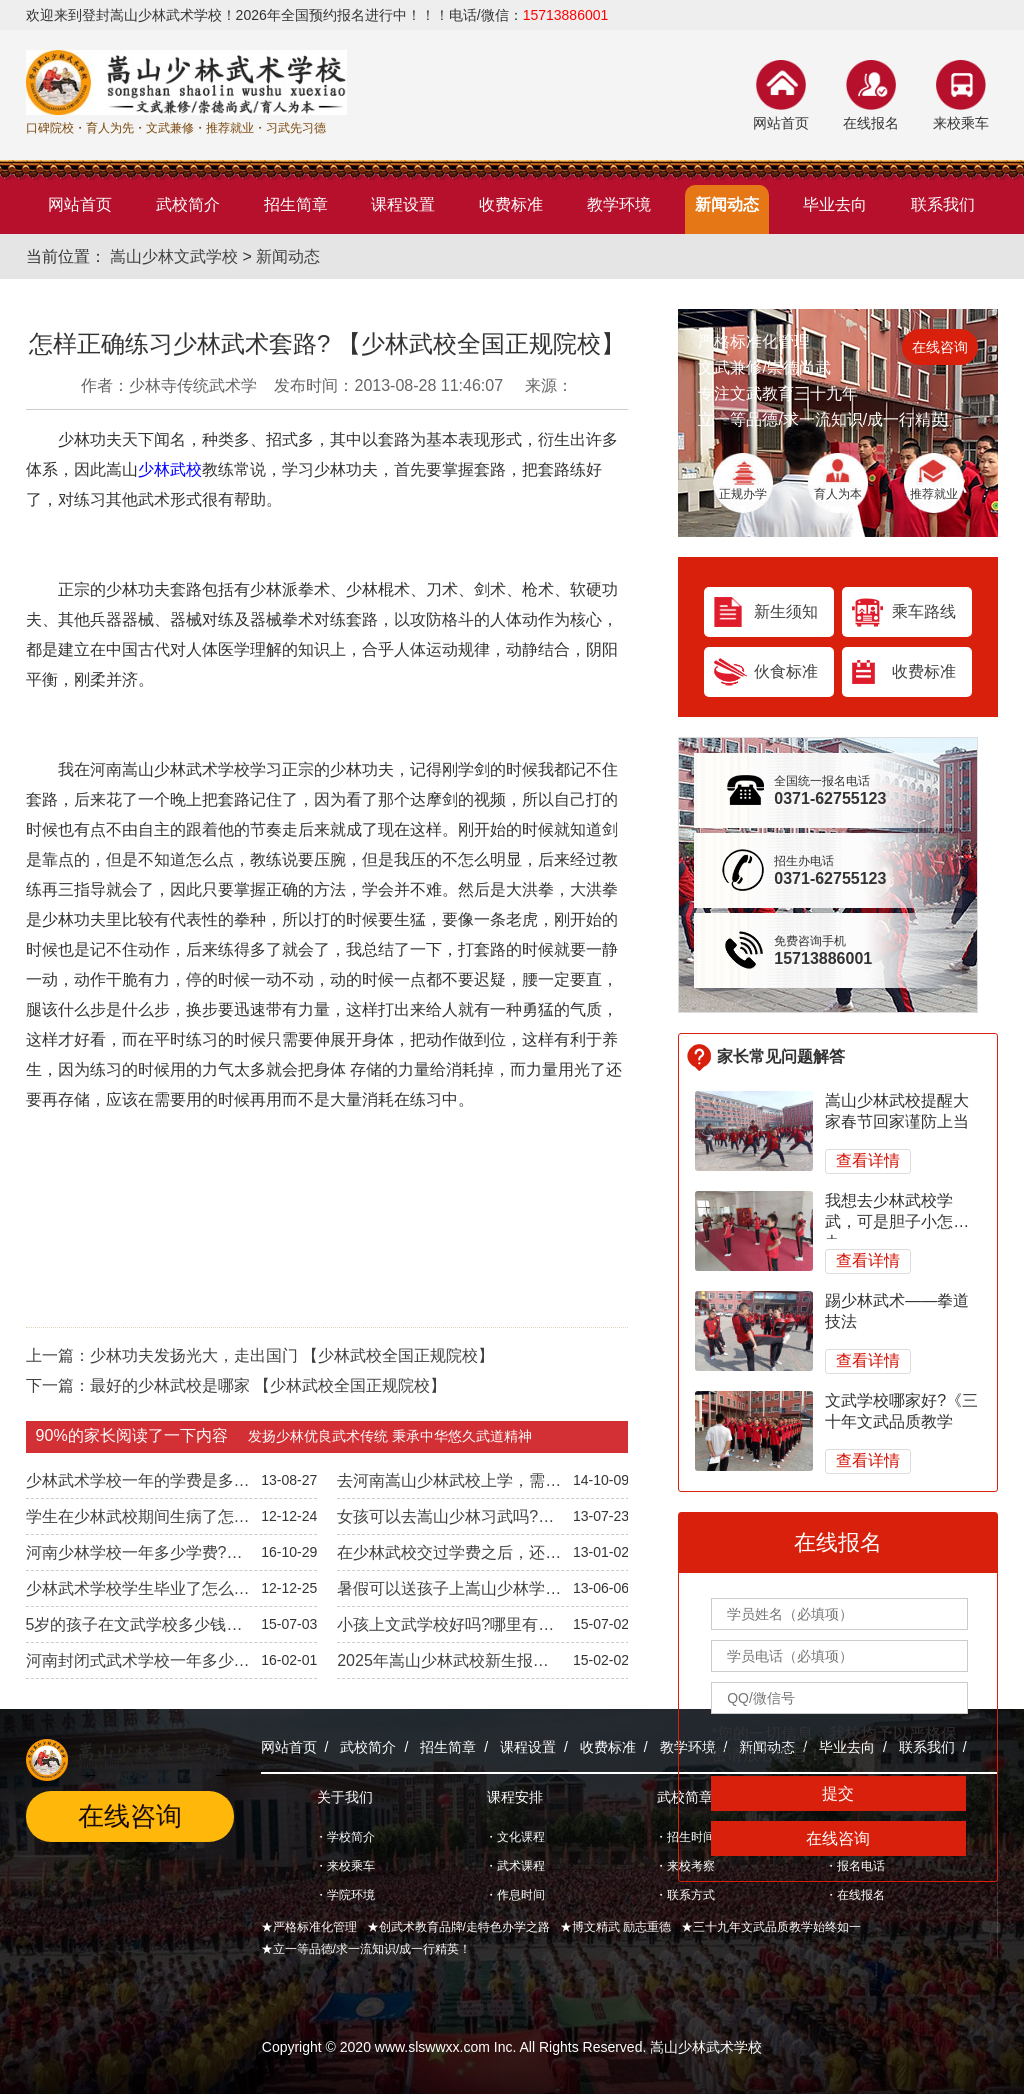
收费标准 (924, 671)
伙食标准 (786, 671)
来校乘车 (961, 123)
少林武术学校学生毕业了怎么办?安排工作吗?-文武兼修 (130, 1593)
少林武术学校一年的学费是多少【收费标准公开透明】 (138, 1485)
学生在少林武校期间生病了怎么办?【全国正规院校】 (138, 1521)
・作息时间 (515, 1895)
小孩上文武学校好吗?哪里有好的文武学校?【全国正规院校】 (445, 1629)
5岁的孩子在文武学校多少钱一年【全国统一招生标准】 (134, 1629)
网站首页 (781, 123)
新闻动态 (288, 256)
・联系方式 (685, 1895)
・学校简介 (345, 1837)
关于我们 (345, 1797)
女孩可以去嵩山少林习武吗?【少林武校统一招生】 (437, 1521)
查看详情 (868, 1160)
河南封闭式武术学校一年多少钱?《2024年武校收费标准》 (130, 1665)
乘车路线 (924, 611)
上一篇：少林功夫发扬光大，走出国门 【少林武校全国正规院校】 (260, 1355)
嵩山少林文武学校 (174, 256)
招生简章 (448, 1747)
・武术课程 (515, 1866)
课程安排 (515, 1797)
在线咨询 (940, 347)
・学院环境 (345, 1895)
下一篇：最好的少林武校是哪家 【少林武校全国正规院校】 (236, 1385)
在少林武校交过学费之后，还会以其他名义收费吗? (449, 1557)
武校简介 (368, 1747)
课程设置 (528, 1747)
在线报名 (871, 123)
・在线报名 (855, 1895)
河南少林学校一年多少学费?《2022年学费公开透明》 (126, 1557)
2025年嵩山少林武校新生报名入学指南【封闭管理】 (443, 1665)
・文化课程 (515, 1837)
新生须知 (786, 611)
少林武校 (170, 469)
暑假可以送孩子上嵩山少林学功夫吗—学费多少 (449, 1593)
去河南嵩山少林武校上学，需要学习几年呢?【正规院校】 (449, 1485)
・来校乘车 (345, 1866)
